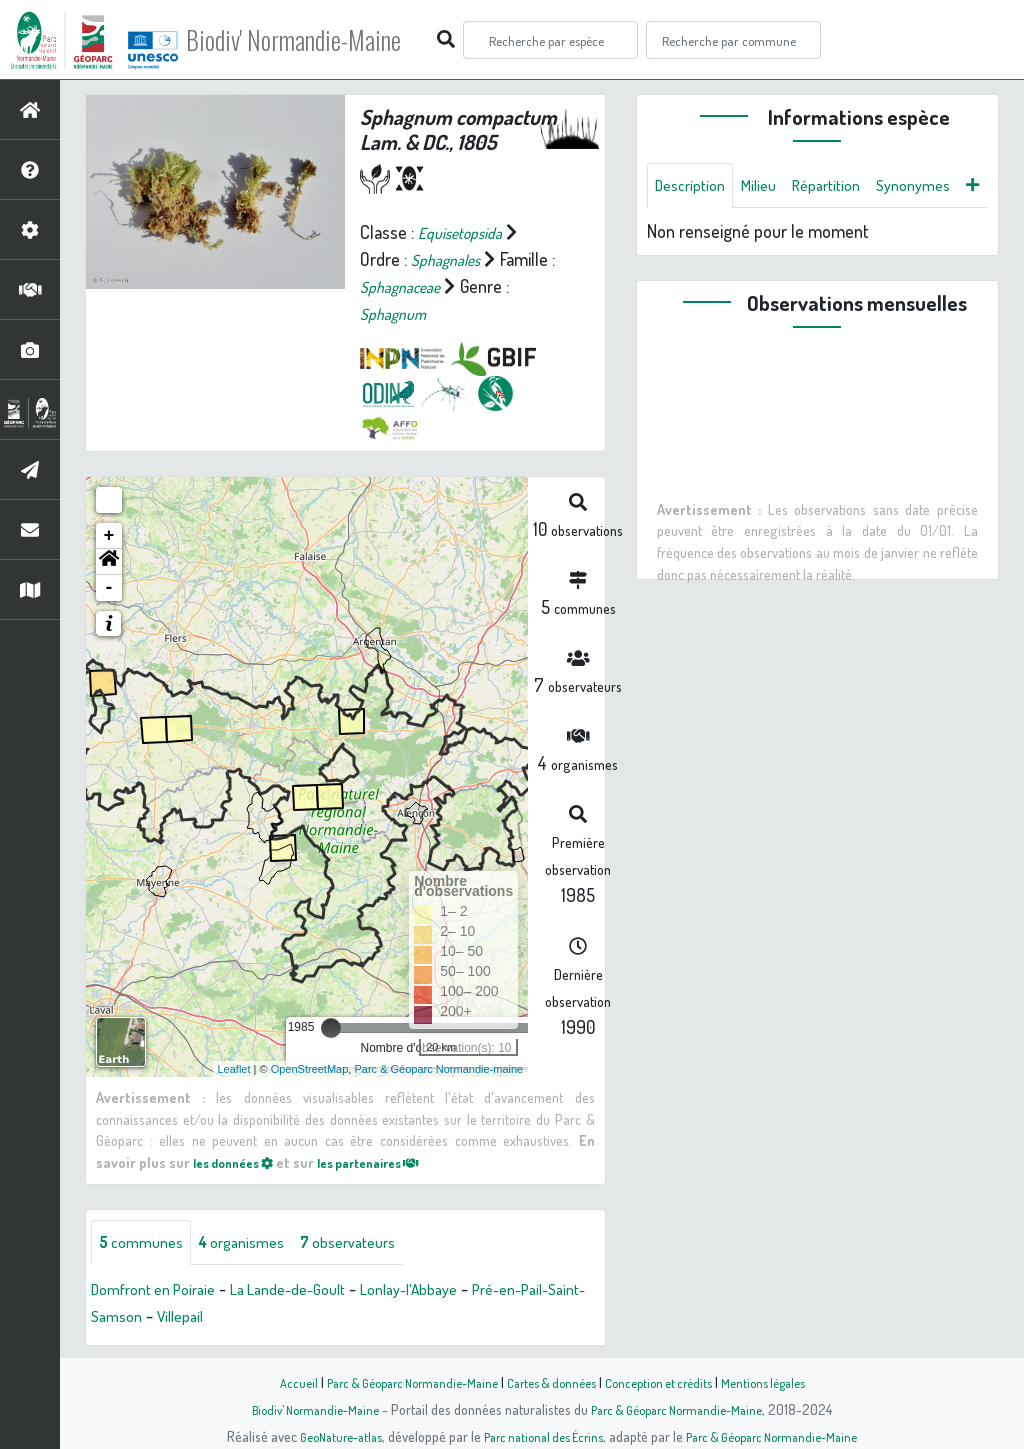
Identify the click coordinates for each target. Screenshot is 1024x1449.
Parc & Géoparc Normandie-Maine (398, 1382)
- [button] (109, 587)
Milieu (771, 187)
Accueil (273, 1382)
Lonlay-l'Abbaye (452, 1290)
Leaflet (234, 1067)
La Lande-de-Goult (315, 1290)
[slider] (331, 1027)
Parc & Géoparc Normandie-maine (438, 1067)
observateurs (376, 1242)
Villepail (263, 1317)
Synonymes (696, 235)
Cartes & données (552, 1382)
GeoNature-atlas (323, 1436)
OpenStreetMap (310, 1067)
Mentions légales (784, 1382)
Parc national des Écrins (539, 1436)
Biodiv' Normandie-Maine (328, 40)
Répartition (846, 187)
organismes (257, 1242)
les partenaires (391, 1161)
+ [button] (109, 535)
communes (146, 1242)
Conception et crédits (669, 1382)
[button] (109, 561)
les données (240, 1161)
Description (695, 187)
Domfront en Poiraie (162, 1290)
